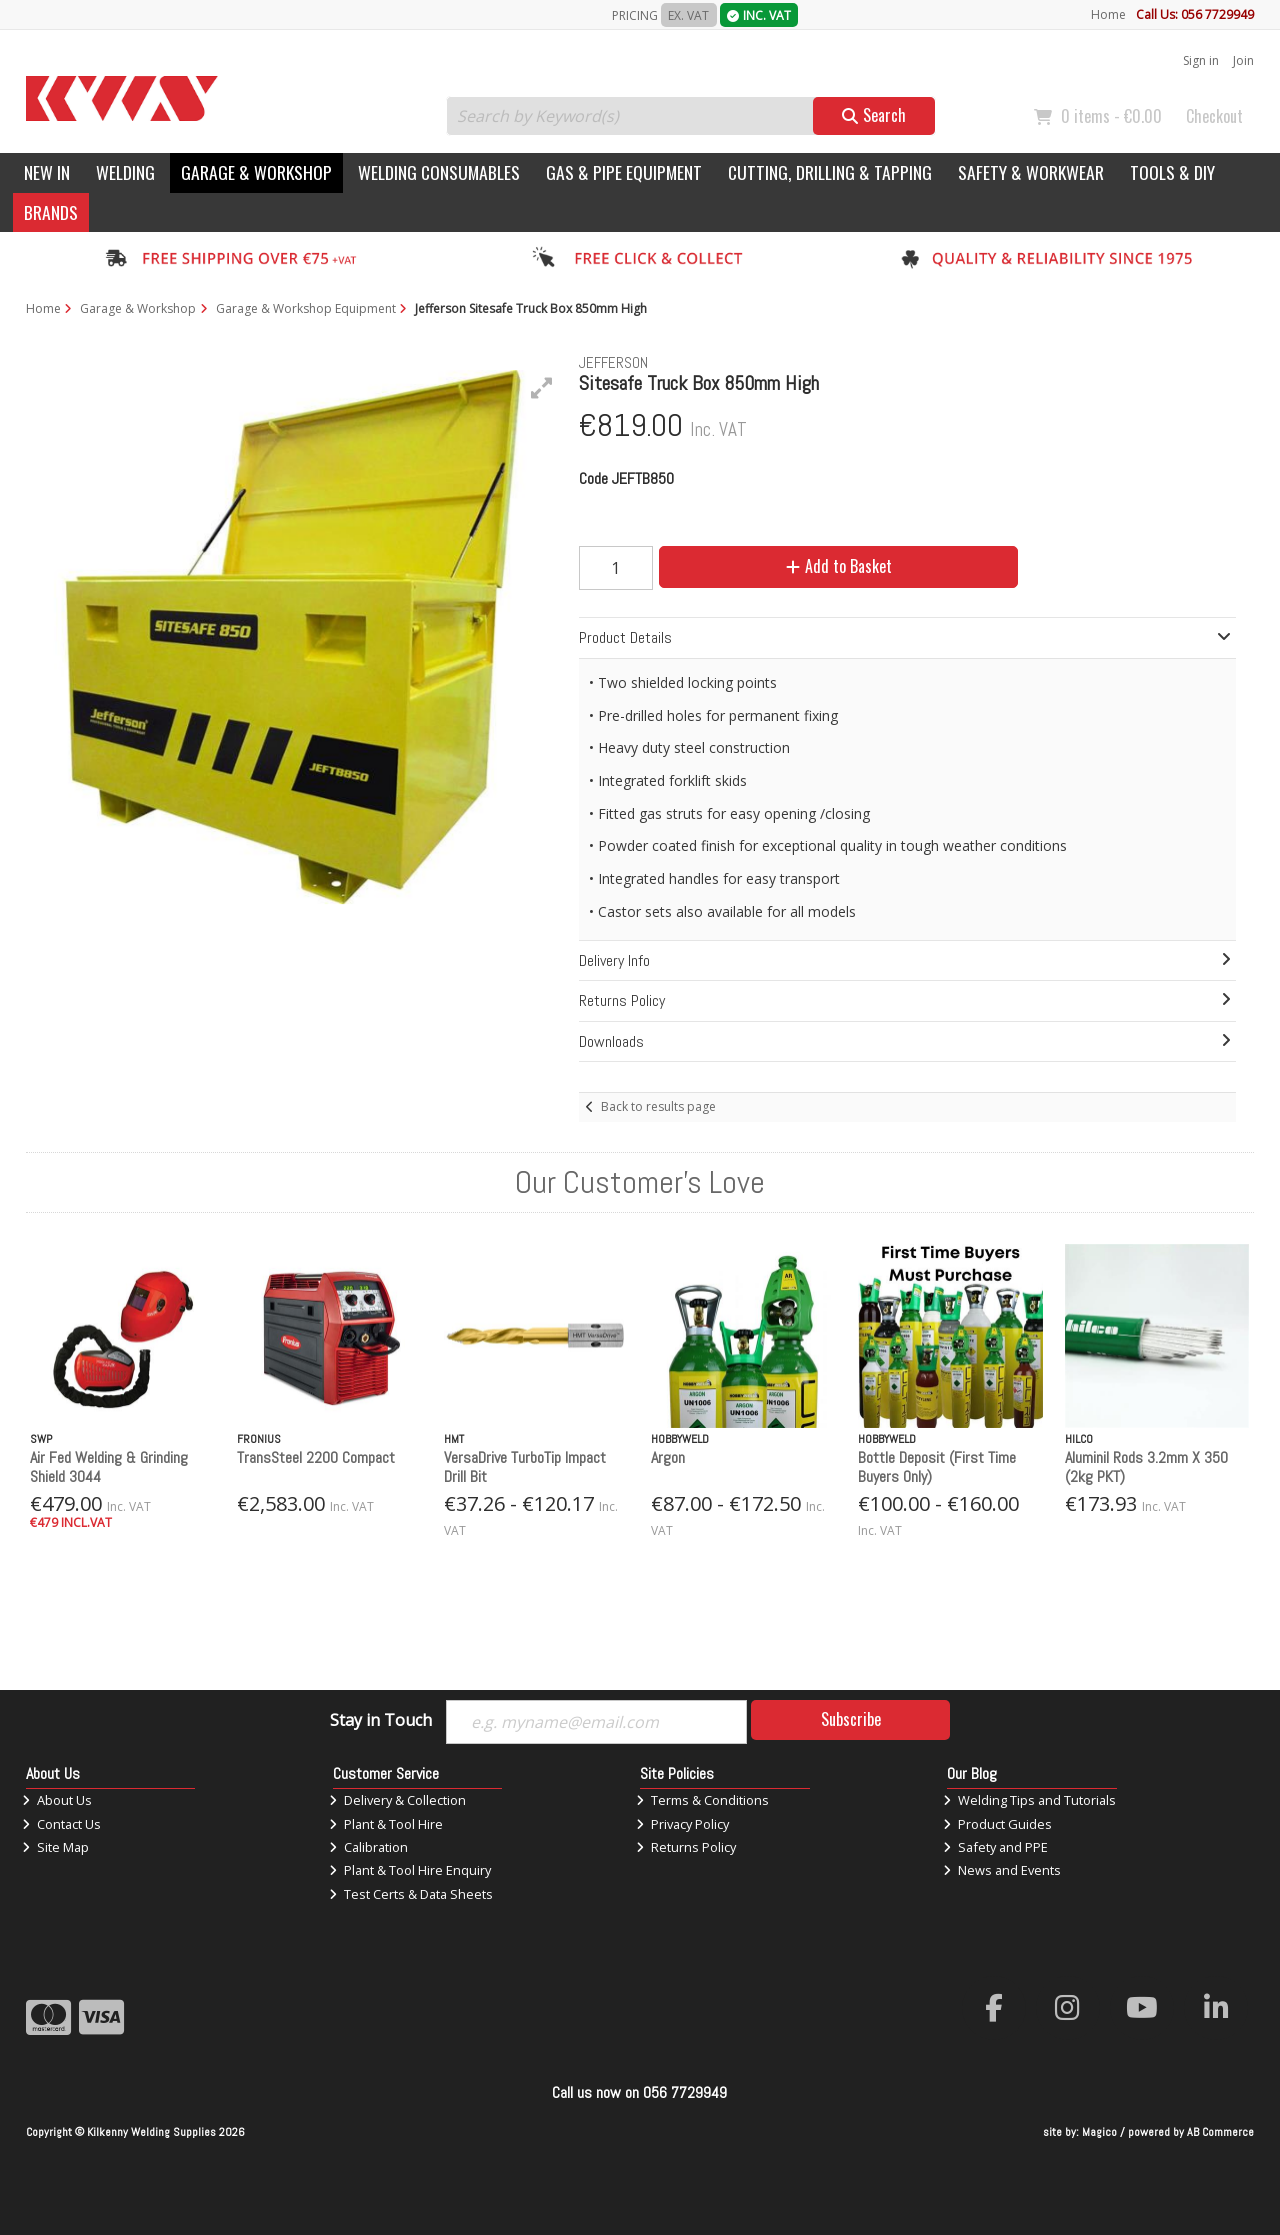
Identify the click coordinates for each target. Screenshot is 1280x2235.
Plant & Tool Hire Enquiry (410, 1870)
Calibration (368, 1847)
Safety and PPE (995, 1847)
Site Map (55, 1847)
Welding (125, 172)
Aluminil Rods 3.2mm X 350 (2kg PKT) (1146, 1467)
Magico (1099, 2132)
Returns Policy (686, 1847)
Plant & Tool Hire (386, 1824)
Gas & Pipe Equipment (624, 172)
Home (1108, 14)
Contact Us (61, 1824)
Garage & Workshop (256, 172)
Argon (668, 1457)
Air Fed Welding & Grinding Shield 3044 (109, 1467)
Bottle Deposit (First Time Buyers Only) (937, 1467)
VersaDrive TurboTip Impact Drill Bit (525, 1467)
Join (1243, 60)
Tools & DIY (1172, 172)
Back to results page (658, 1106)
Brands (51, 212)
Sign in (1201, 60)
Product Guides (997, 1824)
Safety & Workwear (1031, 172)
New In (47, 172)
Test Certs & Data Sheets (411, 1894)
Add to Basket (839, 566)
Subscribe (851, 1719)
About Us (57, 1800)
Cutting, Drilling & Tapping (830, 172)
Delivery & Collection (397, 1800)
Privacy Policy (682, 1824)
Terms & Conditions (702, 1800)
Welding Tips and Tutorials (1029, 1800)
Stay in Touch (381, 1721)
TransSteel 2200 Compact (316, 1457)
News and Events (1002, 1870)
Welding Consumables (439, 172)
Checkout (1214, 116)
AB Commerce (1220, 2132)
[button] (542, 388)
